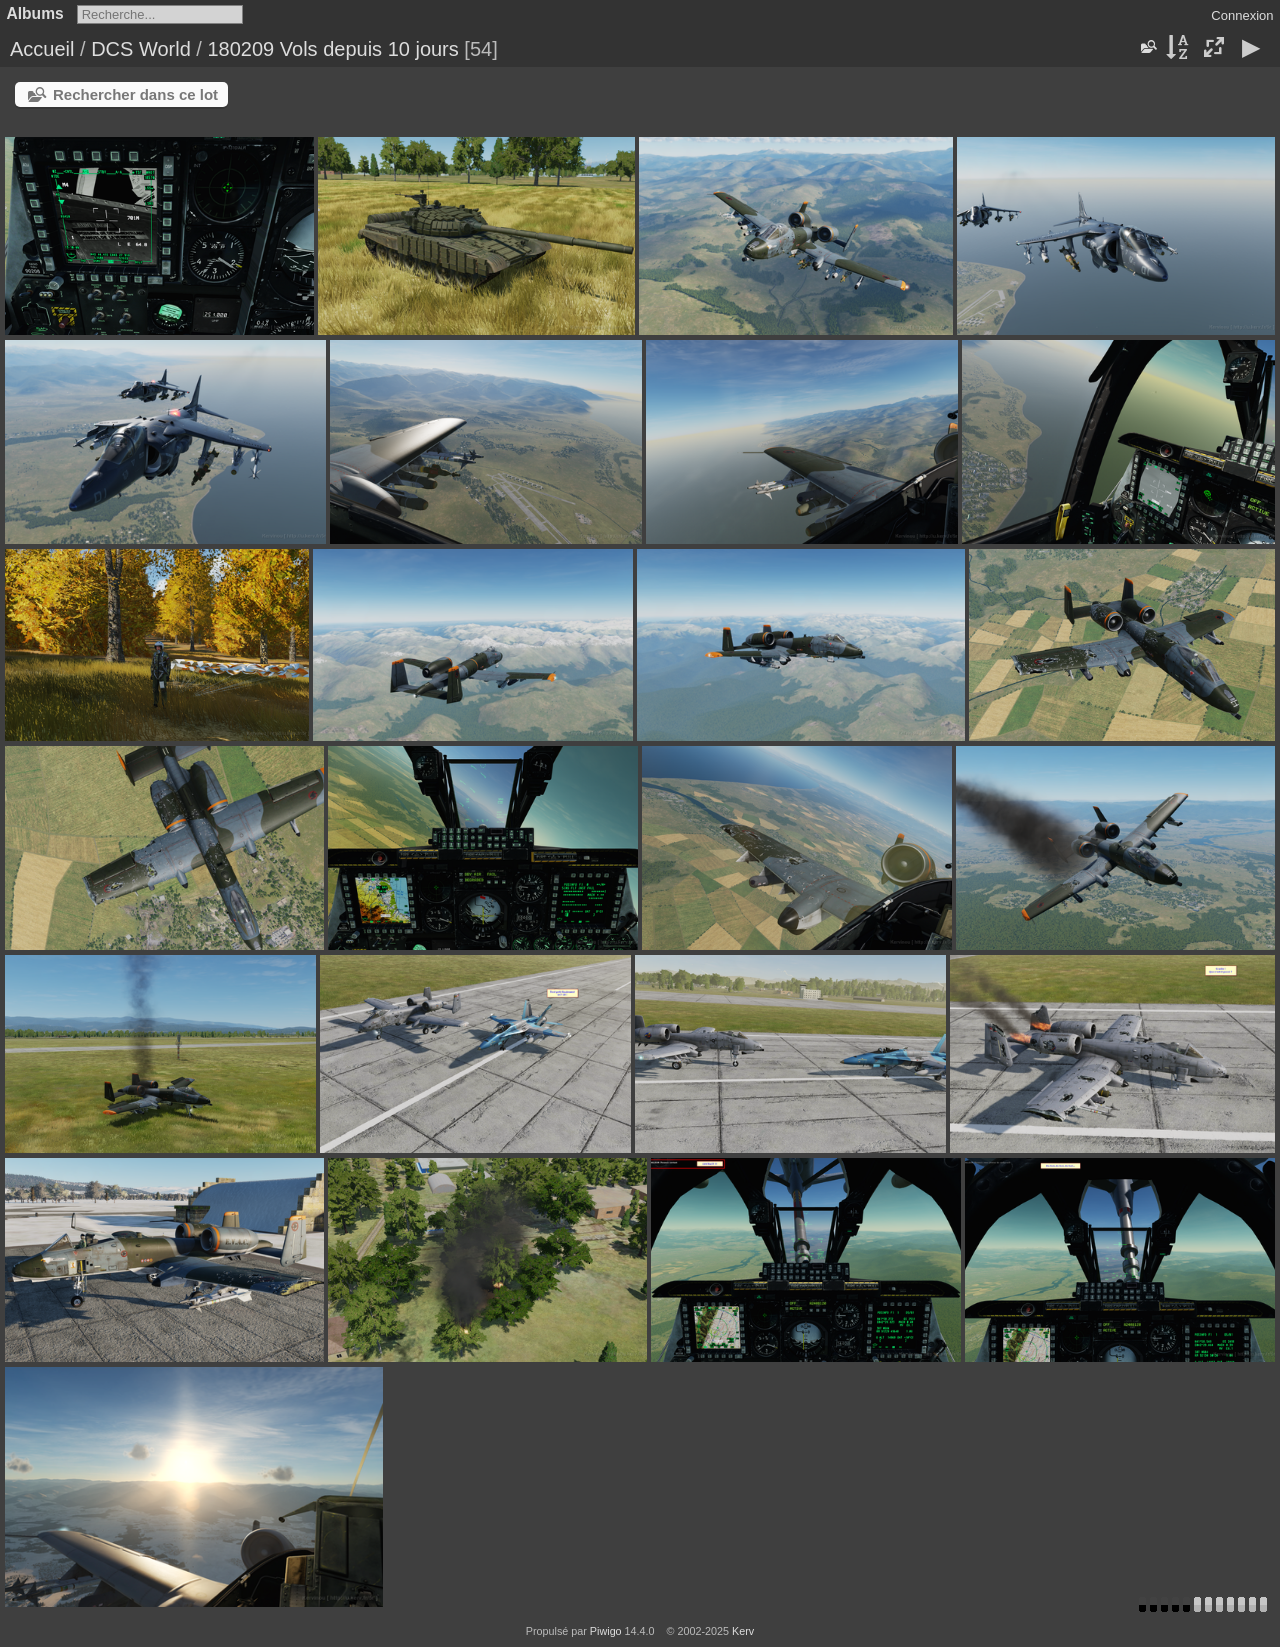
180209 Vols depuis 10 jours (332, 49)
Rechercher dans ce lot (135, 94)
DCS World (141, 49)
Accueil (42, 49)
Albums (35, 13)
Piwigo (606, 1631)
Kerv (743, 1631)
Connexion (1242, 15)
